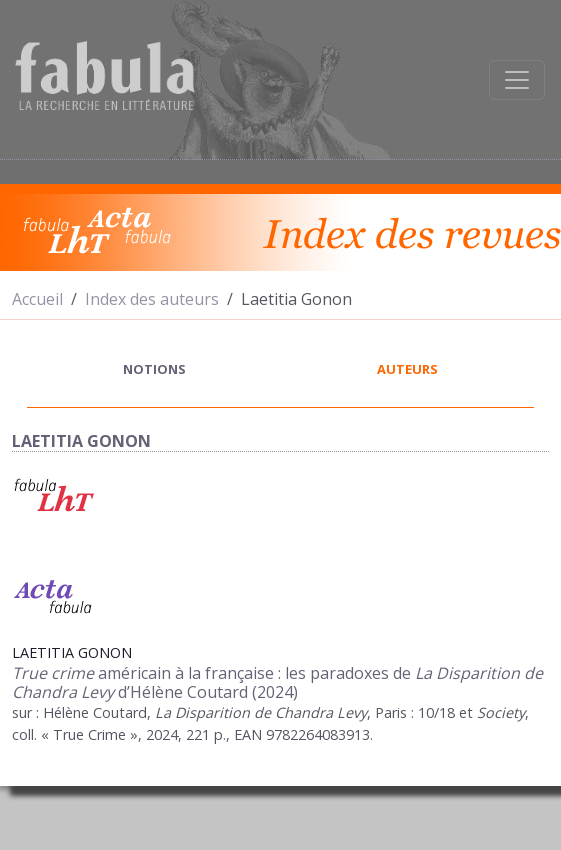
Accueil (37, 299)
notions (154, 369)
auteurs (407, 369)
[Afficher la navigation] (517, 80)
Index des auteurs (152, 299)
